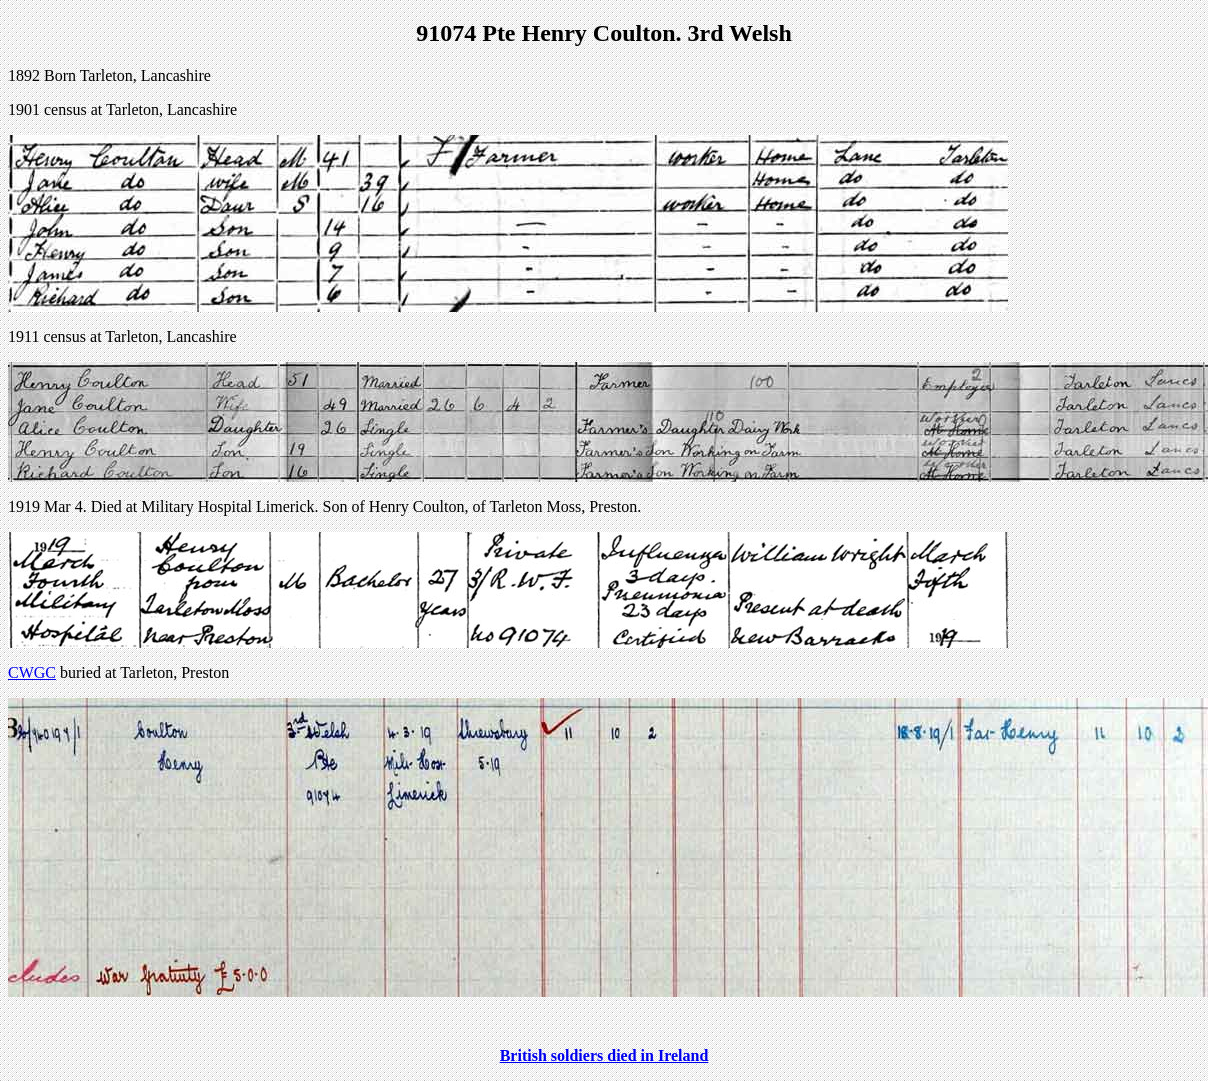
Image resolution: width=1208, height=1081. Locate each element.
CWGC (32, 672)
